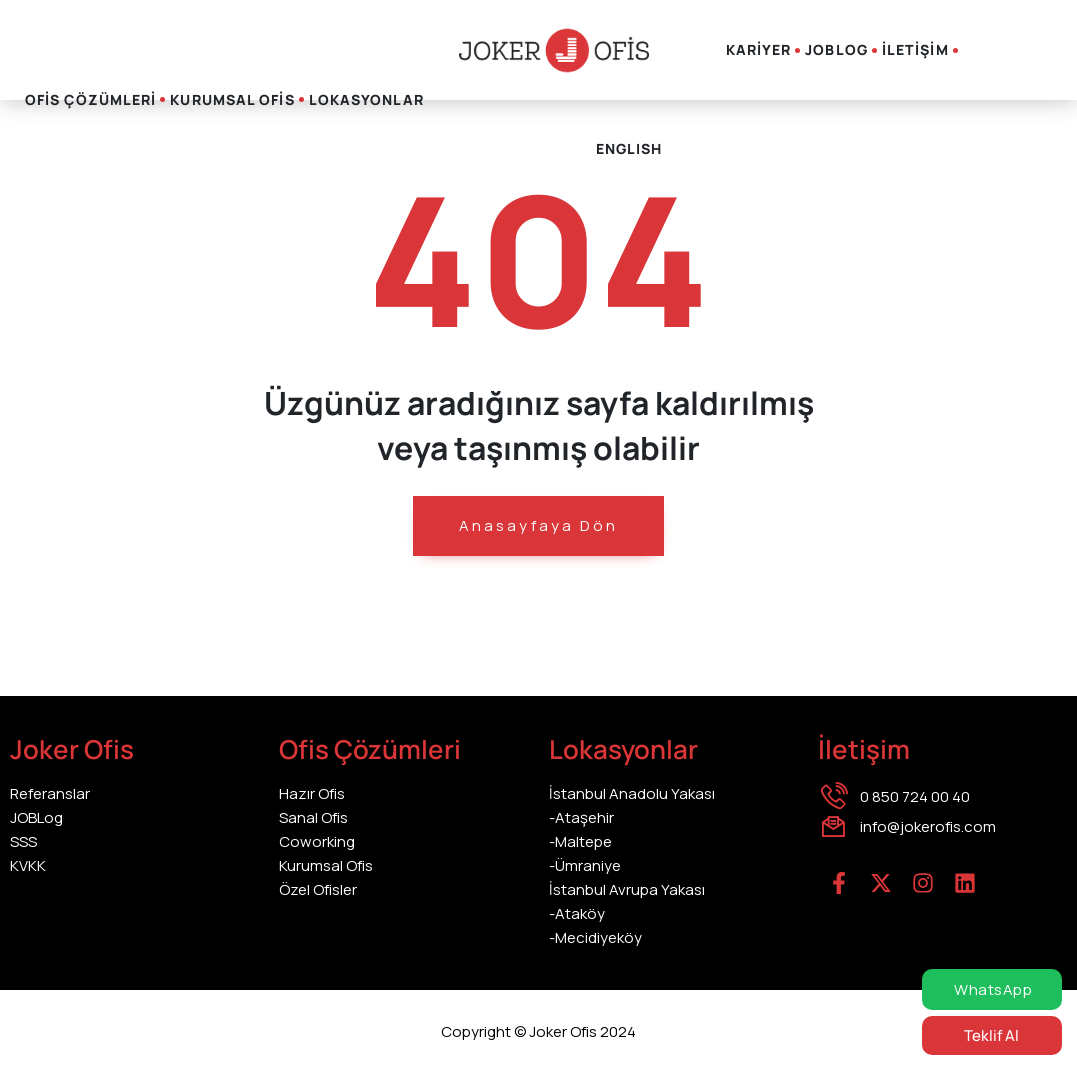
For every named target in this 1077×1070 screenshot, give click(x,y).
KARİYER (759, 49)
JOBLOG (836, 49)
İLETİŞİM (915, 49)
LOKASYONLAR (366, 99)
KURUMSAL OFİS (232, 99)
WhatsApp (992, 989)
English (629, 148)
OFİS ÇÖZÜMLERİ (90, 99)
